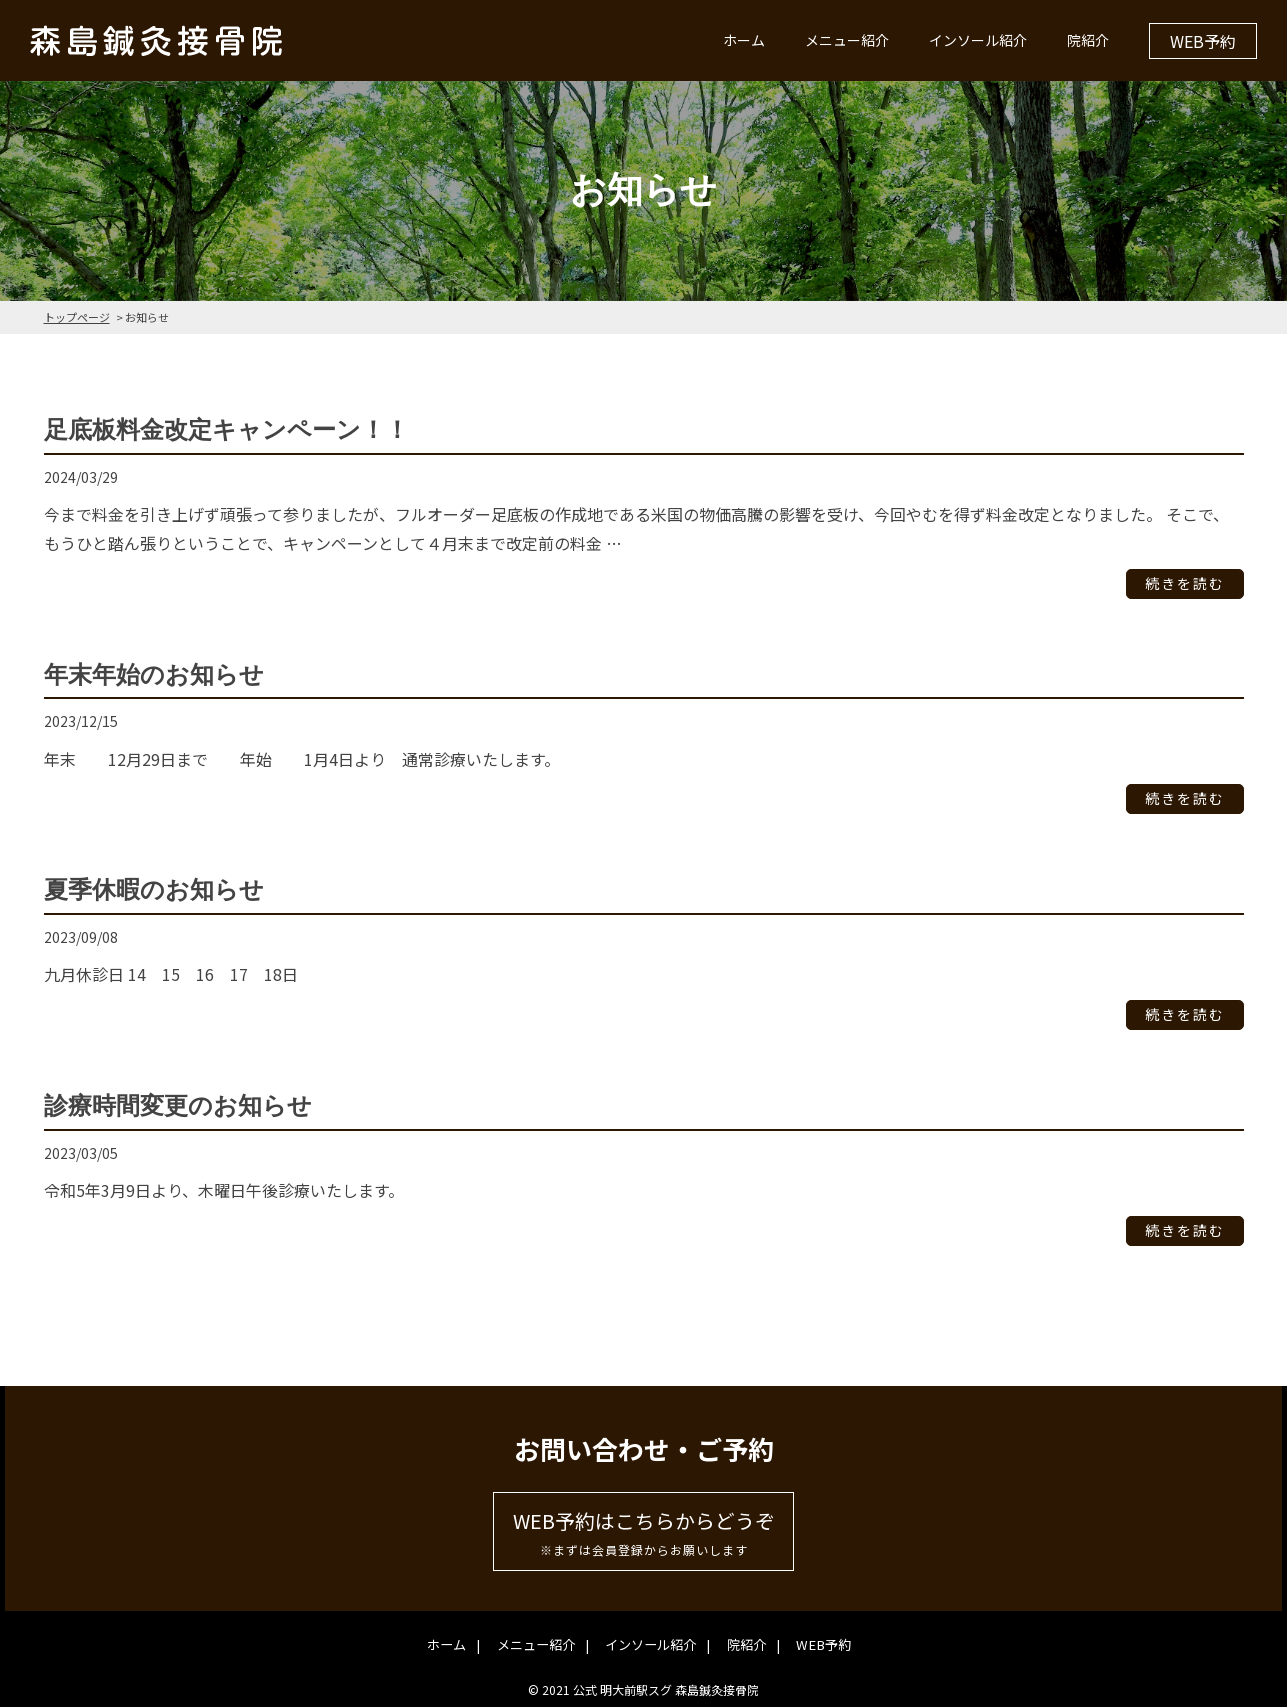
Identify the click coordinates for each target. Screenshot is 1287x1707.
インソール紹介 (978, 40)
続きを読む (1185, 584)
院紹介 (1088, 40)
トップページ (77, 317)
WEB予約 (1203, 41)
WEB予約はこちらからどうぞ (643, 1533)
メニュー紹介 (847, 40)
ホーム (744, 40)
